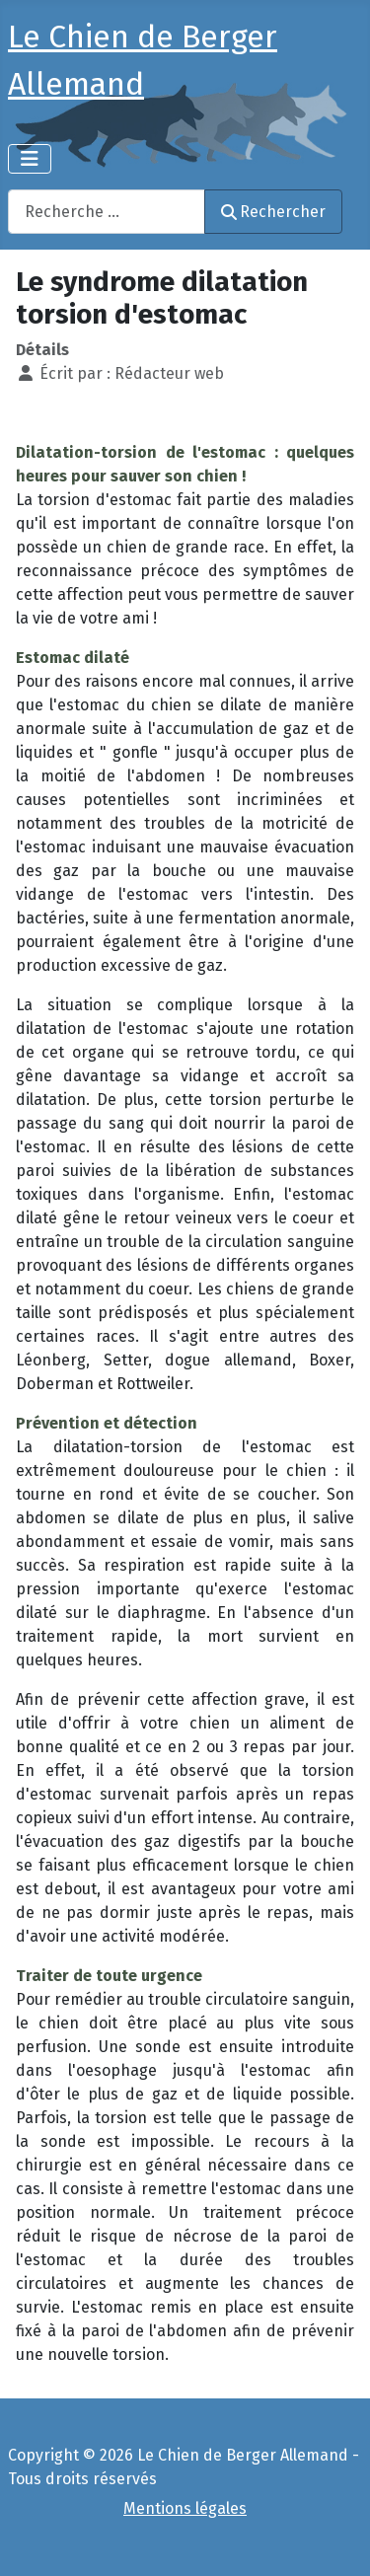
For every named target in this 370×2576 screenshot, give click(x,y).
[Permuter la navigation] (29, 159)
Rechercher (273, 211)
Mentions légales (185, 2508)
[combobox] (106, 211)
